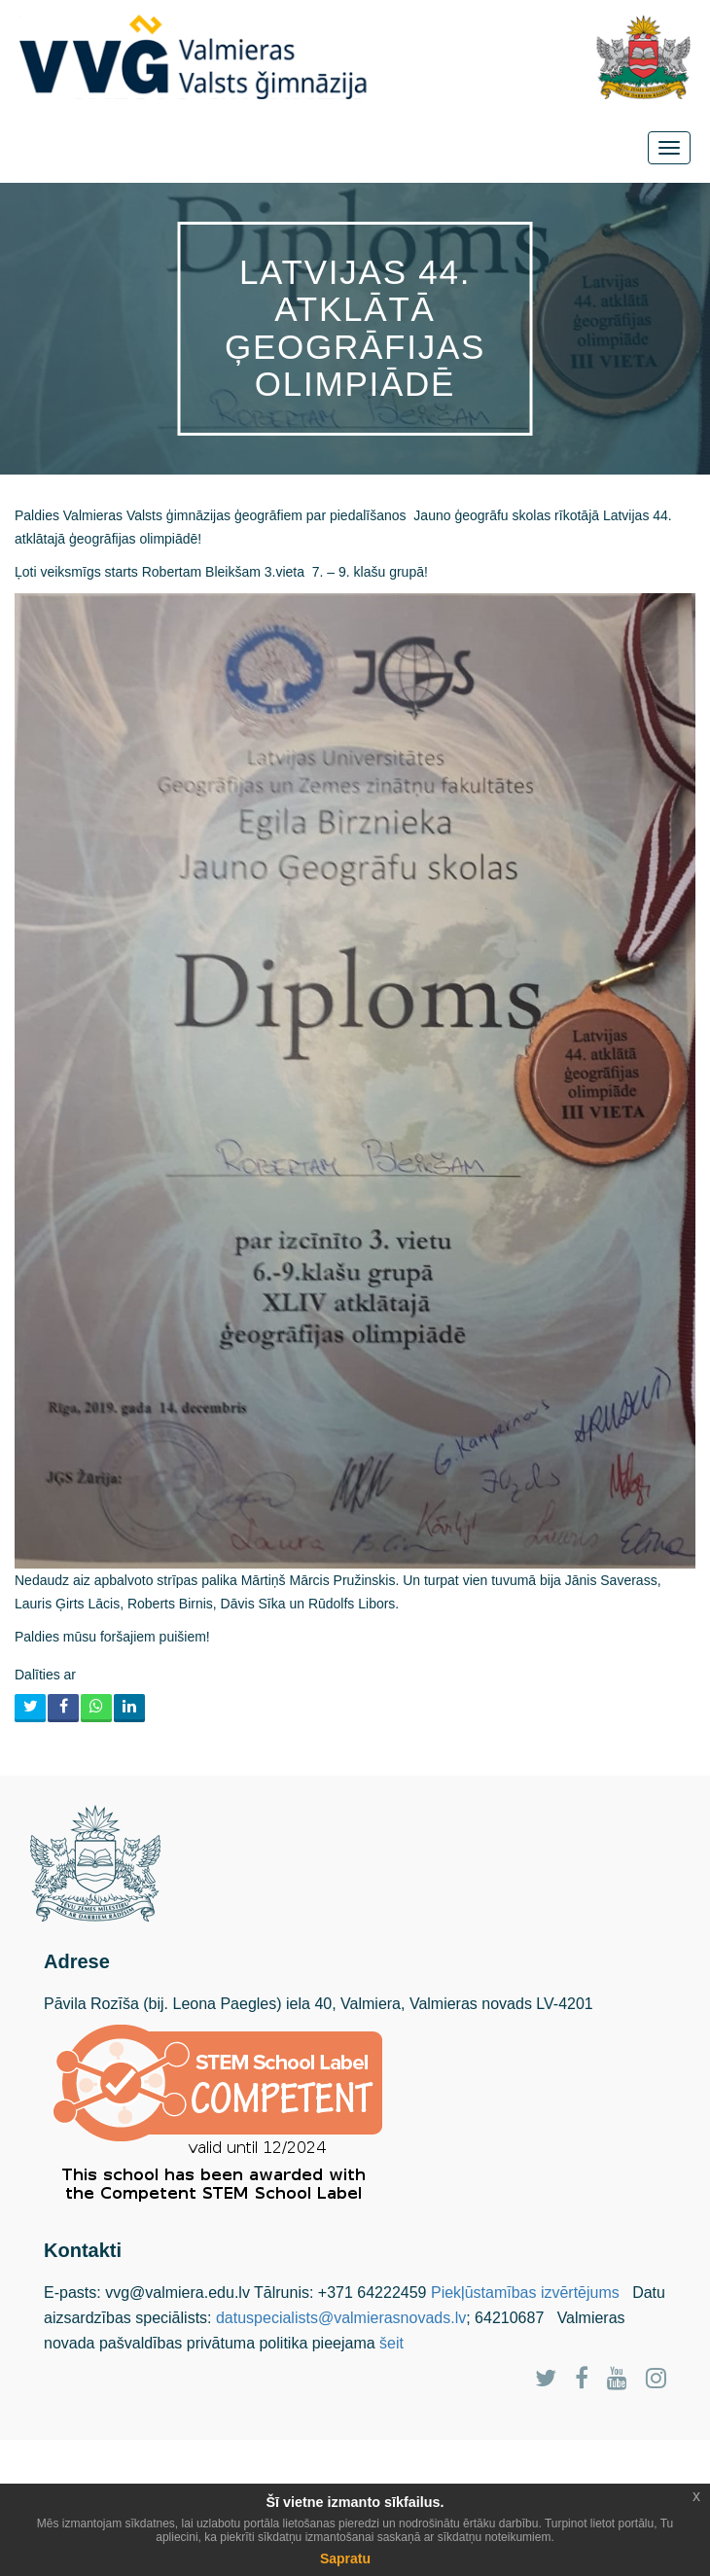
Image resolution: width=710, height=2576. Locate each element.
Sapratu (345, 2558)
